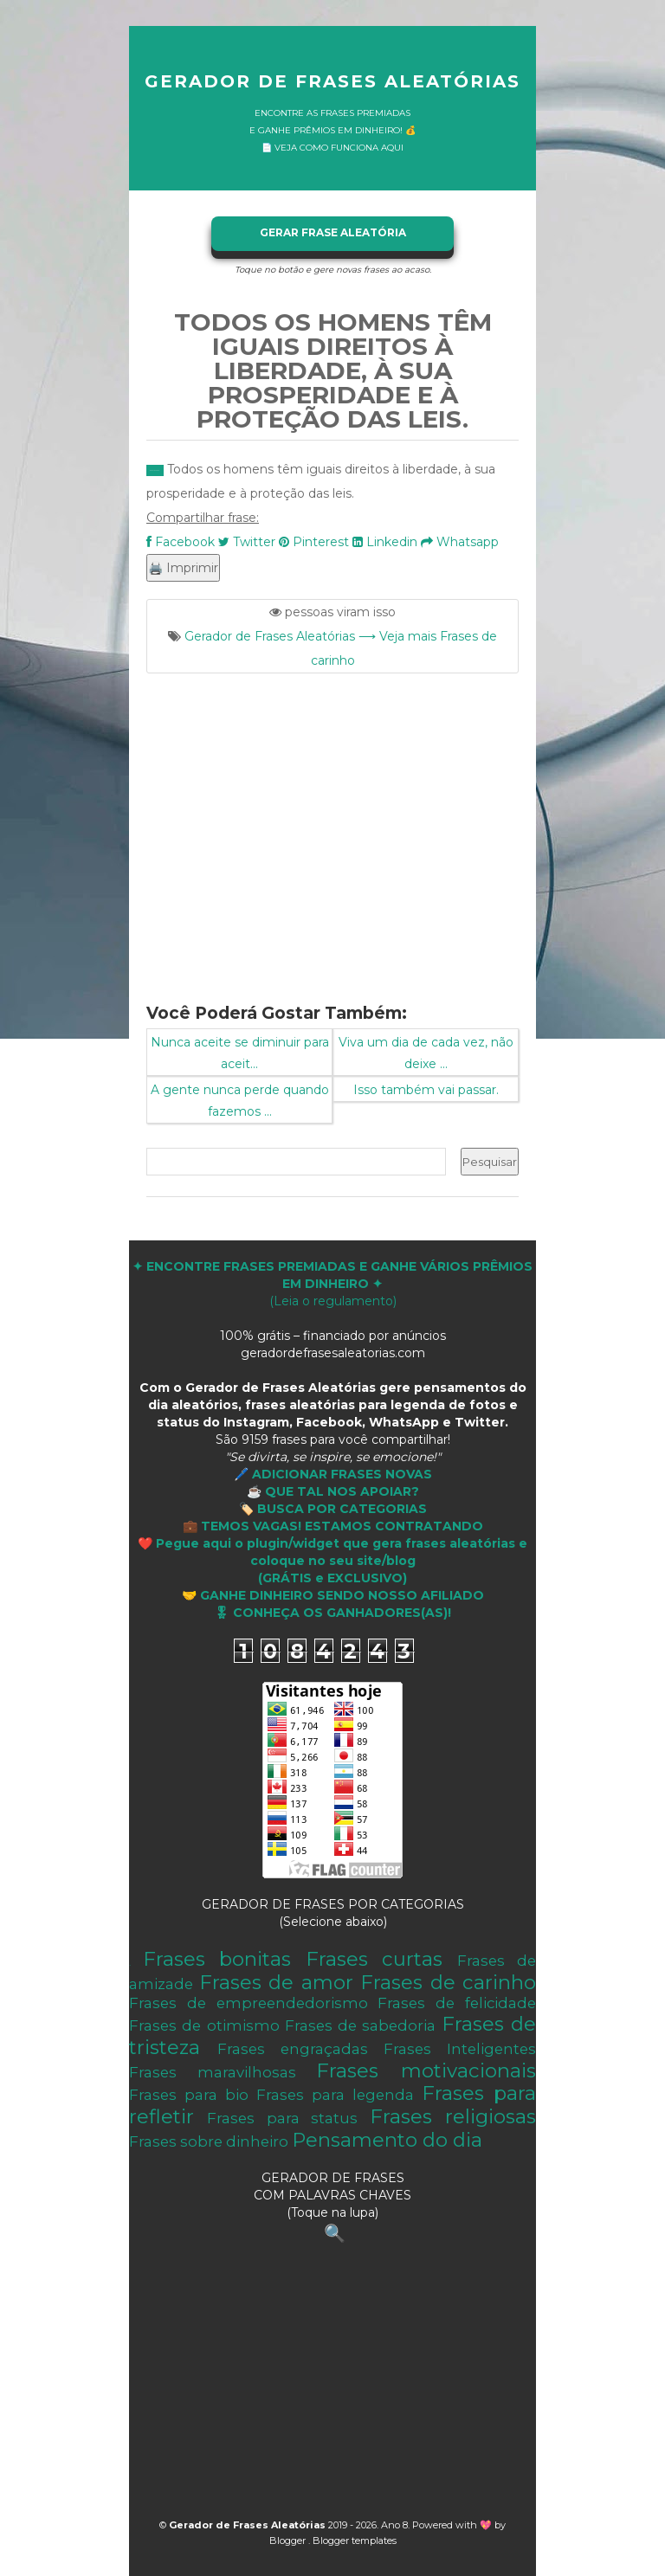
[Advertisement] (332, 827)
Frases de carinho (448, 1982)
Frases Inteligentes (460, 2049)
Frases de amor (276, 1982)
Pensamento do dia (387, 2140)
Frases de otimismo (204, 2025)
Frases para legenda (335, 2094)
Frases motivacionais (426, 2070)
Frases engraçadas (292, 2049)
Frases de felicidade (457, 2003)
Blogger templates (355, 2540)
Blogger (288, 2540)
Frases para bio (189, 2094)
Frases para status (282, 2118)
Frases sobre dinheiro (208, 2141)
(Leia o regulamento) (332, 1284)
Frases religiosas (453, 2116)
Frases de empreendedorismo (248, 2003)
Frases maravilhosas (212, 2072)
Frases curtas (374, 1959)
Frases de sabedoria (360, 2025)
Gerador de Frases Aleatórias (332, 81)
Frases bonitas (217, 1959)
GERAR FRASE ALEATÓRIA (333, 232)
